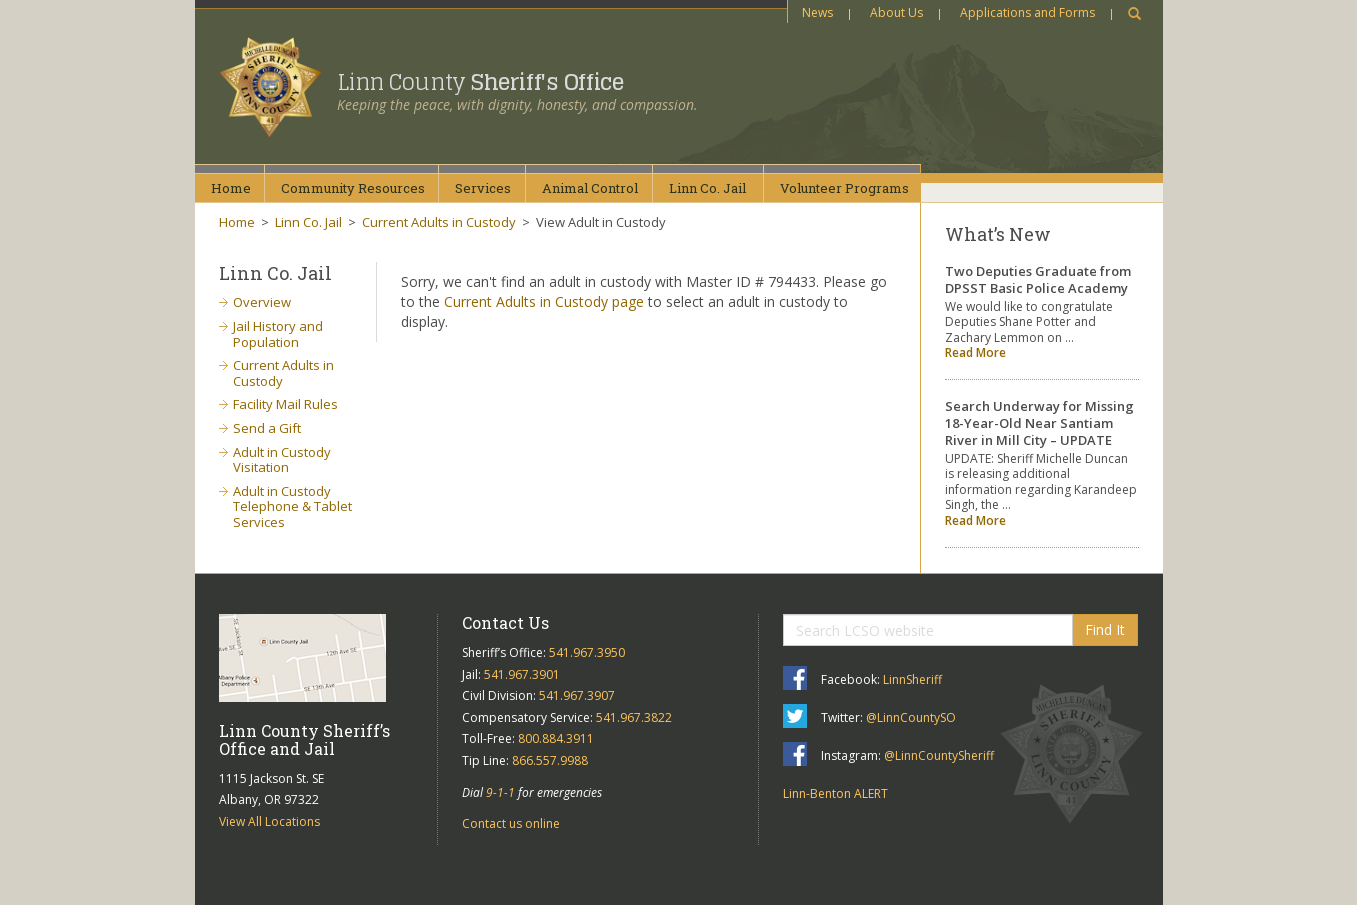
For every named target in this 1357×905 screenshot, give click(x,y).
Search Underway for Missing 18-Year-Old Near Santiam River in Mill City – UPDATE (1039, 423)
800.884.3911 (556, 738)
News (817, 12)
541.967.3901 (522, 674)
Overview (262, 302)
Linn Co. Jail (308, 222)
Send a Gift (267, 428)
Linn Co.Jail (707, 188)
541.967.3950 (587, 652)
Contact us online (511, 823)
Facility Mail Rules (285, 404)
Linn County (480, 82)
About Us (896, 12)
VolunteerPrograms (844, 188)
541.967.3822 (634, 717)
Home (231, 188)
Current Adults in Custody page (544, 301)
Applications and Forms (1027, 12)
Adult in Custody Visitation (282, 460)
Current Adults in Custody (439, 222)
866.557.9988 (550, 760)
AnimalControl (590, 188)
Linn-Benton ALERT (835, 793)
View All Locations (269, 821)
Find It (1105, 629)
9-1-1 (500, 792)
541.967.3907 (577, 695)
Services (483, 188)
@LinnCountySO (911, 717)
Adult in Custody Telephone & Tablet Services (292, 506)
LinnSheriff (912, 679)
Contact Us (505, 622)
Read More (975, 352)
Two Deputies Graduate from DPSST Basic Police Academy (1038, 279)
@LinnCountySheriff (939, 755)
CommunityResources (353, 188)
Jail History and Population (278, 334)
